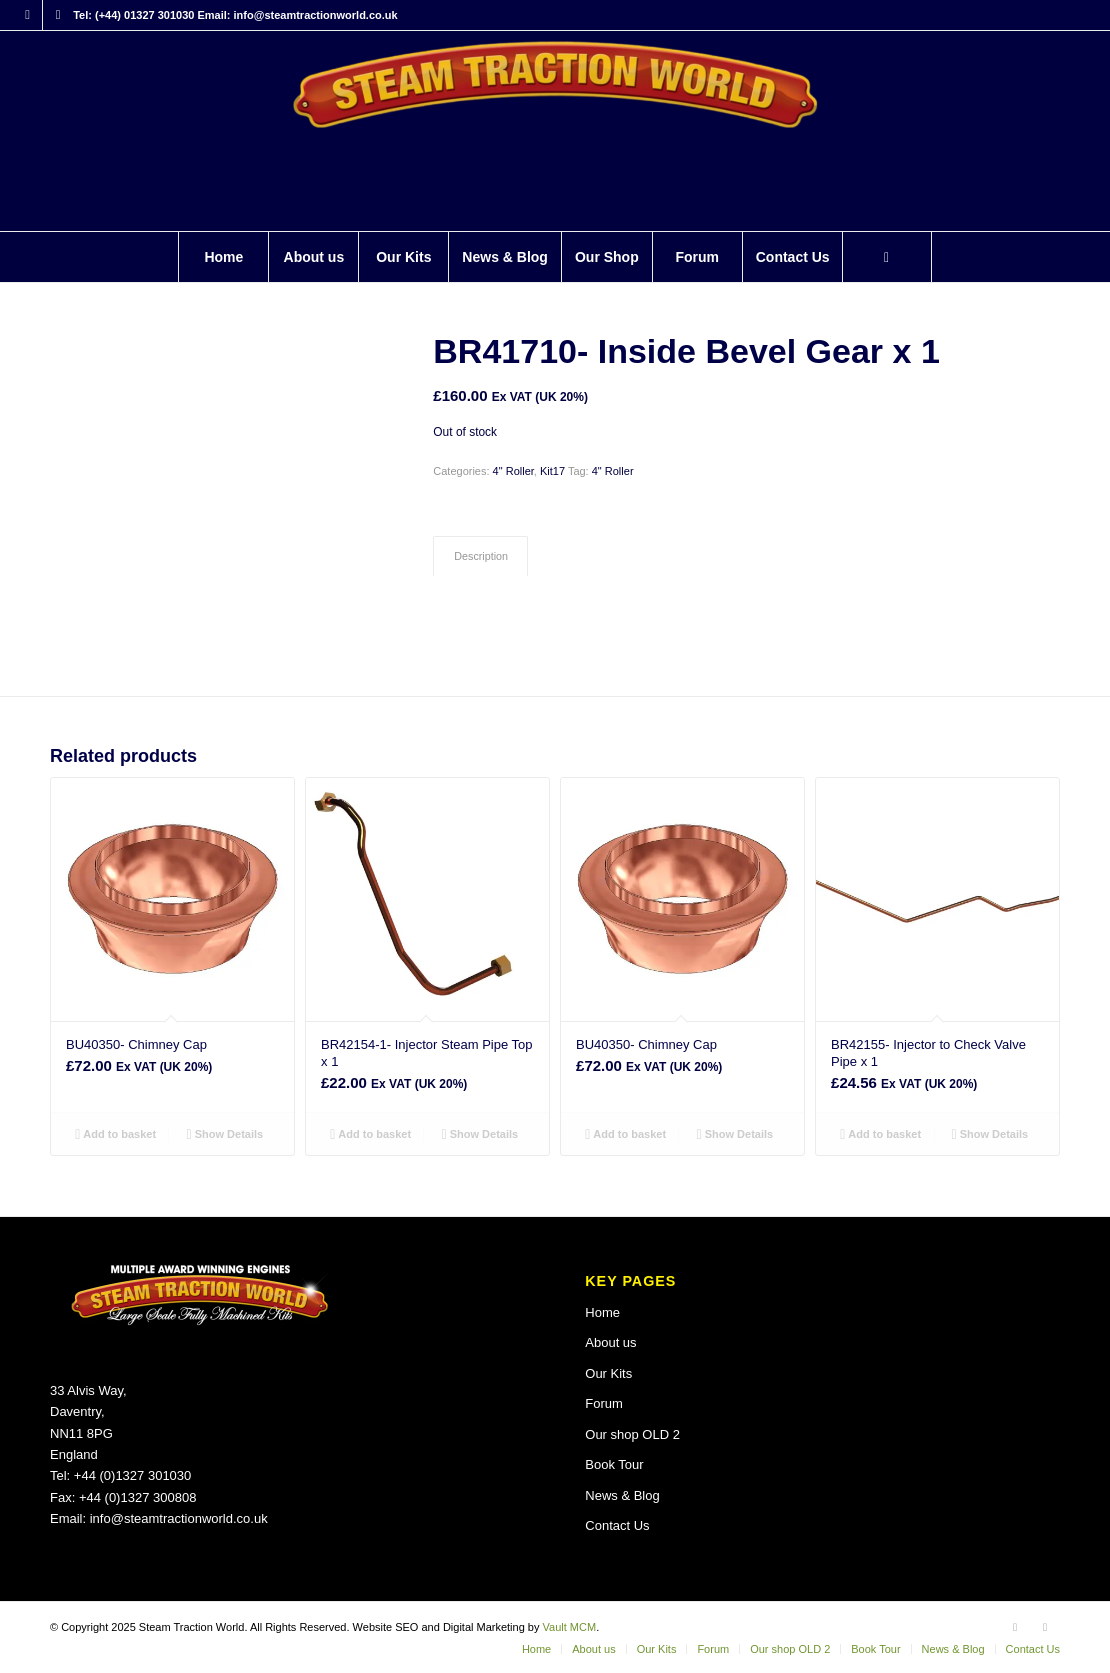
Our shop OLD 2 (632, 1434)
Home (602, 1312)
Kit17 (552, 471)
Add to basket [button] (115, 1134)
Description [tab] (481, 556)
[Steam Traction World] (555, 131)
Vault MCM (570, 1627)
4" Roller (513, 471)
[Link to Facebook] (27, 15)
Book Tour (614, 1464)
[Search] (887, 257)
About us (610, 1342)
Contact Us (617, 1525)
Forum (604, 1403)
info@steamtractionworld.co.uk (179, 1518)
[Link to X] (58, 15)
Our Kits (608, 1373)
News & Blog (622, 1495)
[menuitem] (223, 257)
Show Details (225, 1134)
